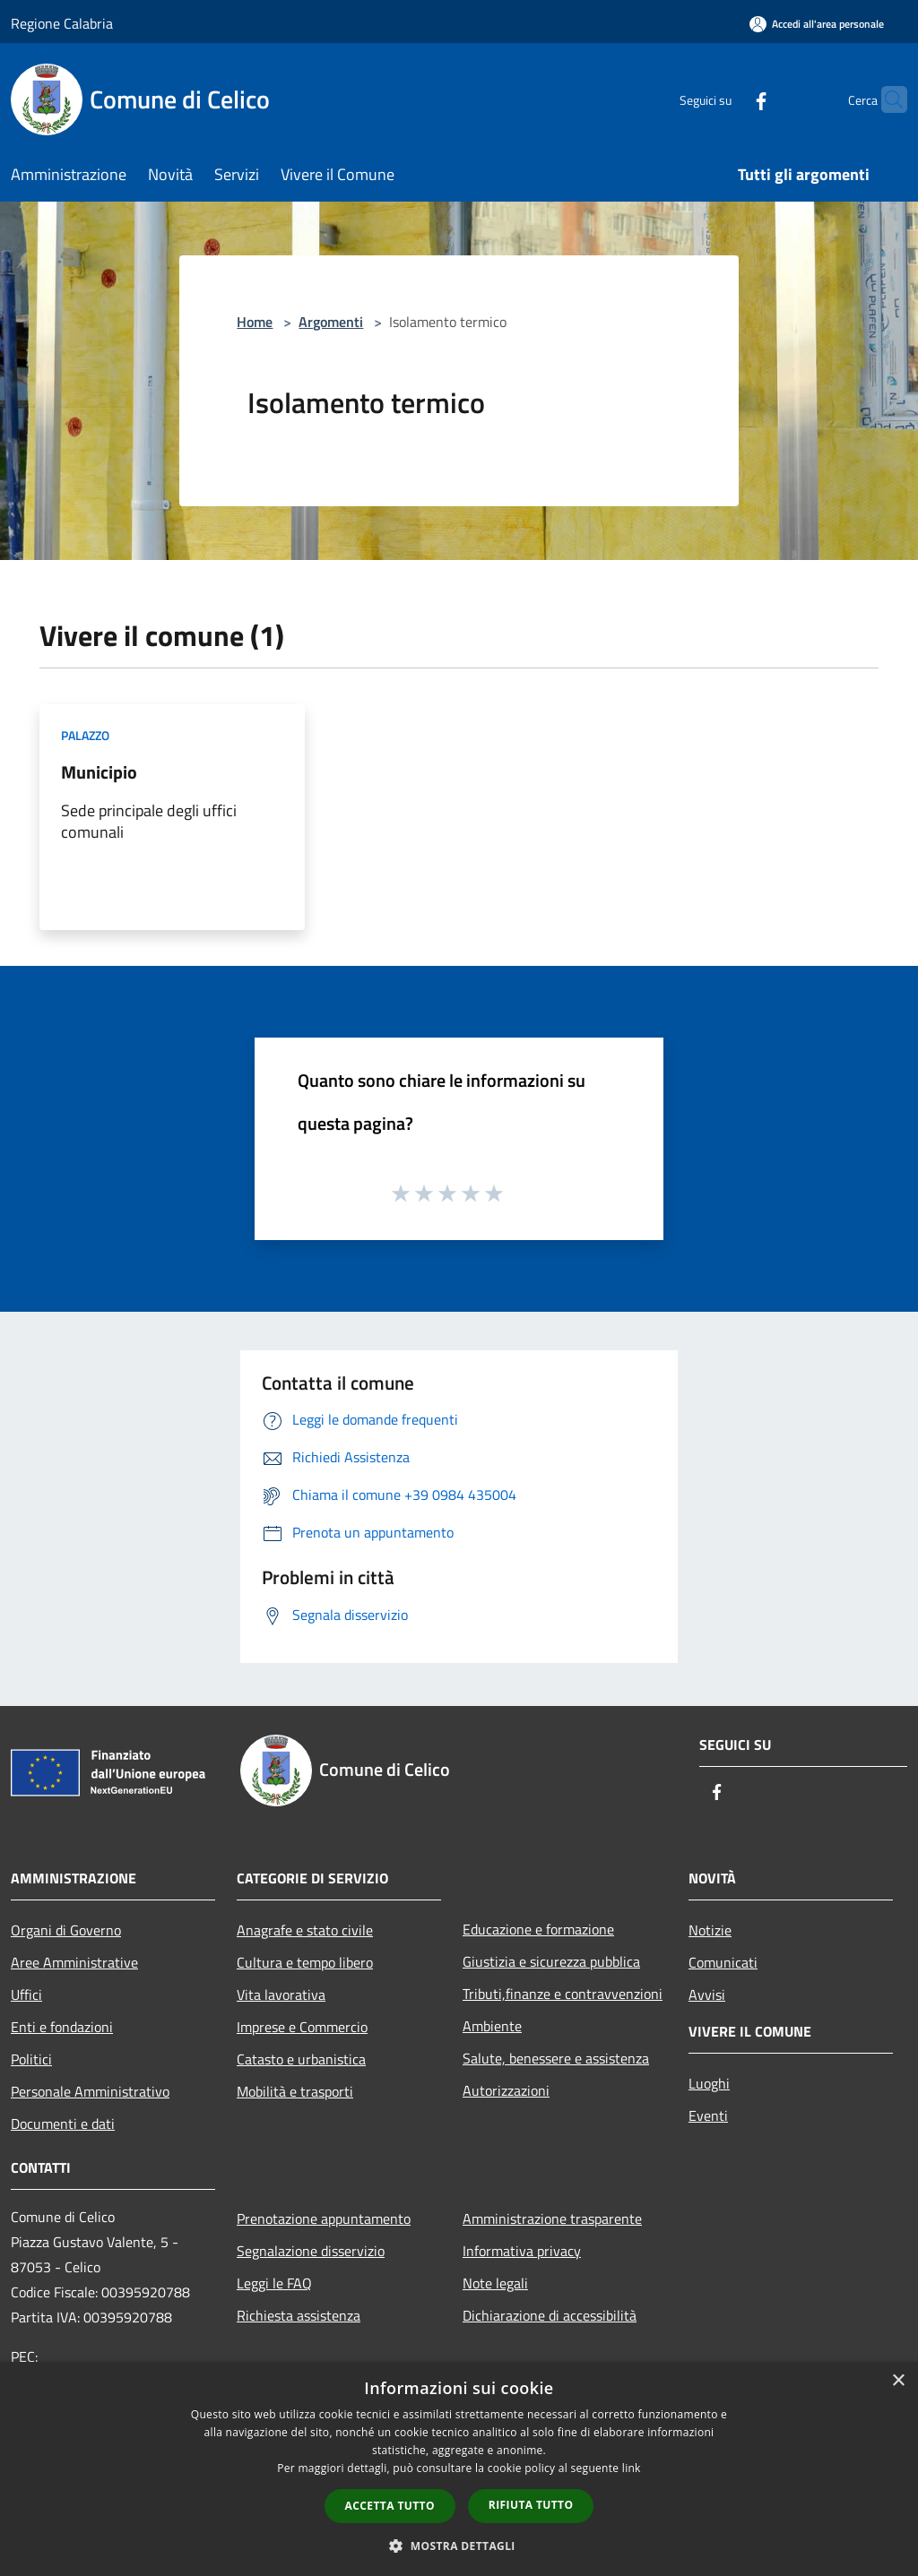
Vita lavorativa (281, 1994)
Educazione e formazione (538, 1929)
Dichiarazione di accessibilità (550, 2315)
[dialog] (459, 2469)
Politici (31, 2059)
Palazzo (85, 735)
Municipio (99, 772)
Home (255, 321)
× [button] (898, 2381)
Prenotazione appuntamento (324, 2218)
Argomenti (331, 321)
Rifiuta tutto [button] (531, 2504)
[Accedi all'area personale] (816, 24)
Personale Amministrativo (90, 2091)
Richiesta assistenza (298, 2315)
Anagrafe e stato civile (305, 1930)
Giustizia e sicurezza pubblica (551, 1961)
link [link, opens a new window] (631, 2468)
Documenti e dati (63, 2123)
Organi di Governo (66, 1930)
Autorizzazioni (506, 2090)
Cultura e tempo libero (305, 1962)
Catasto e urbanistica (301, 2059)
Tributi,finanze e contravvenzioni (563, 1993)
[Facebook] (726, 99)
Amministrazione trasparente (552, 2218)
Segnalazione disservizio (311, 2251)
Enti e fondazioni (62, 2027)
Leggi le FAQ (274, 2283)
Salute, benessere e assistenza (556, 2058)
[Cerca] (885, 99)
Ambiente (492, 2026)
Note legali (495, 2283)
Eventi (708, 2115)
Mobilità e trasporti (295, 2091)
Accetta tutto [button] (390, 2505)
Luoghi (709, 2083)
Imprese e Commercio (302, 2027)
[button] (459, 2545)
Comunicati (723, 1962)
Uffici (26, 1994)
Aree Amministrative (74, 1962)
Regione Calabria (62, 23)
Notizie (710, 1930)
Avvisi (706, 1994)
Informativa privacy (522, 2251)
